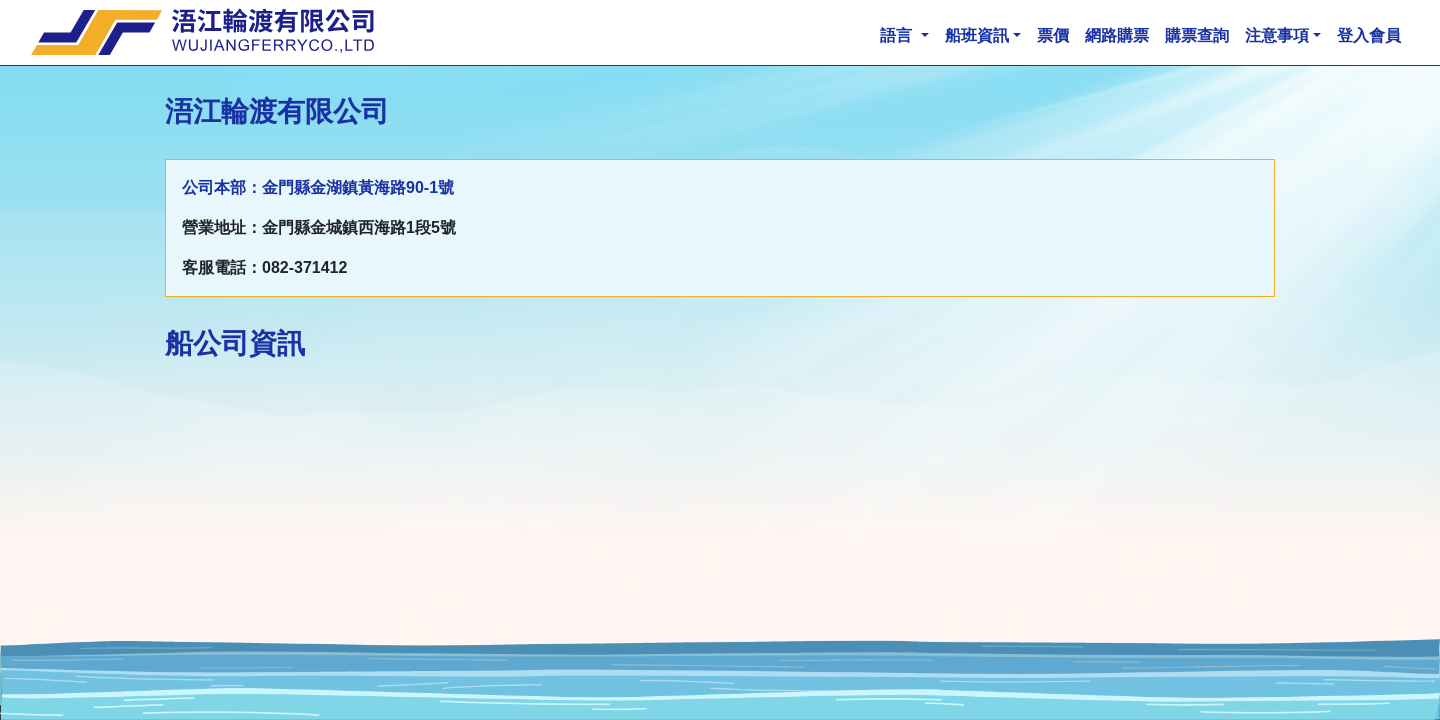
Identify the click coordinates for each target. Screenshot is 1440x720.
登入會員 (1369, 35)
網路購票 (1117, 35)
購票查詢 (1197, 35)
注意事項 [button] (1277, 35)
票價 (1053, 35)
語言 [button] (898, 35)
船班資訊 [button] (977, 35)
